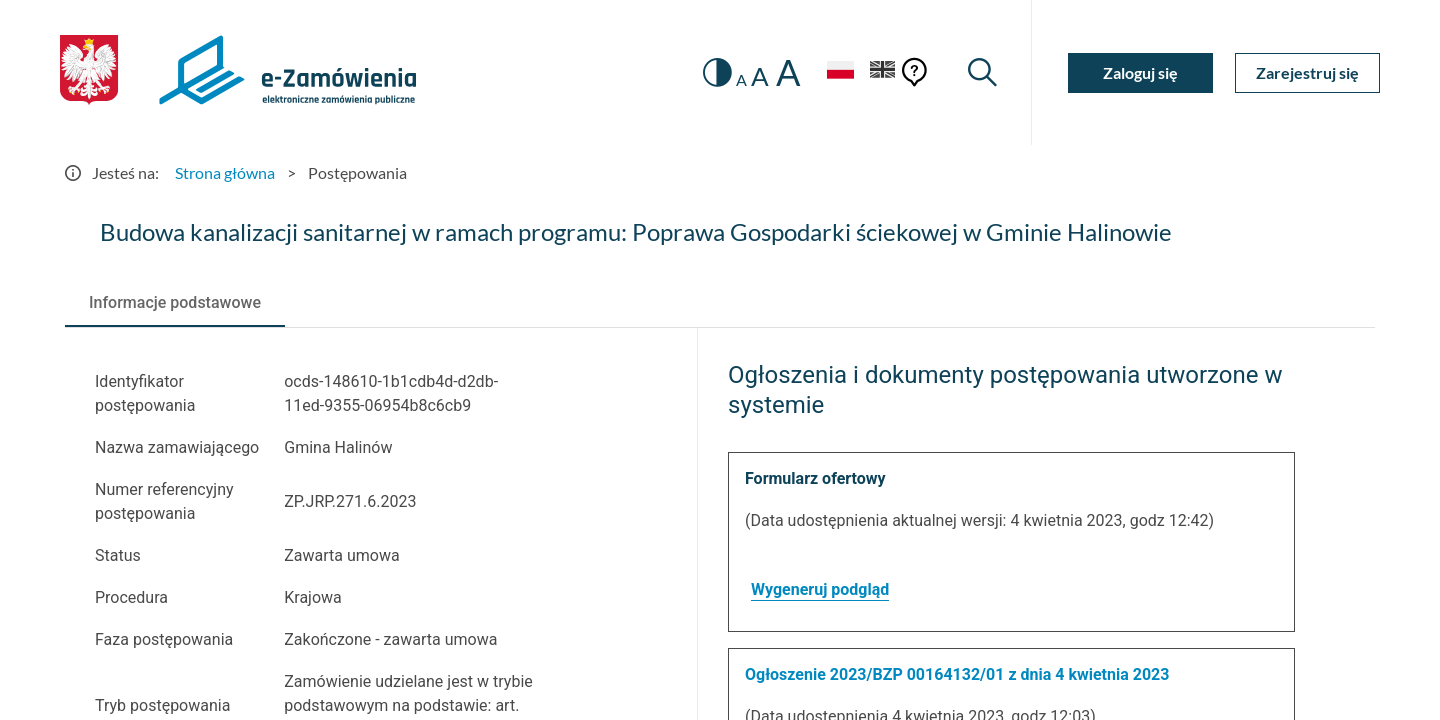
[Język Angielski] (883, 72)
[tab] (175, 303)
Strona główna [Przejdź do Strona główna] (225, 172)
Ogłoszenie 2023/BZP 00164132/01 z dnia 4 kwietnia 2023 (957, 674)
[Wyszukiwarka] (982, 72)
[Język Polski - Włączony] (840, 72)
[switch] (717, 72)
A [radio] (741, 80)
